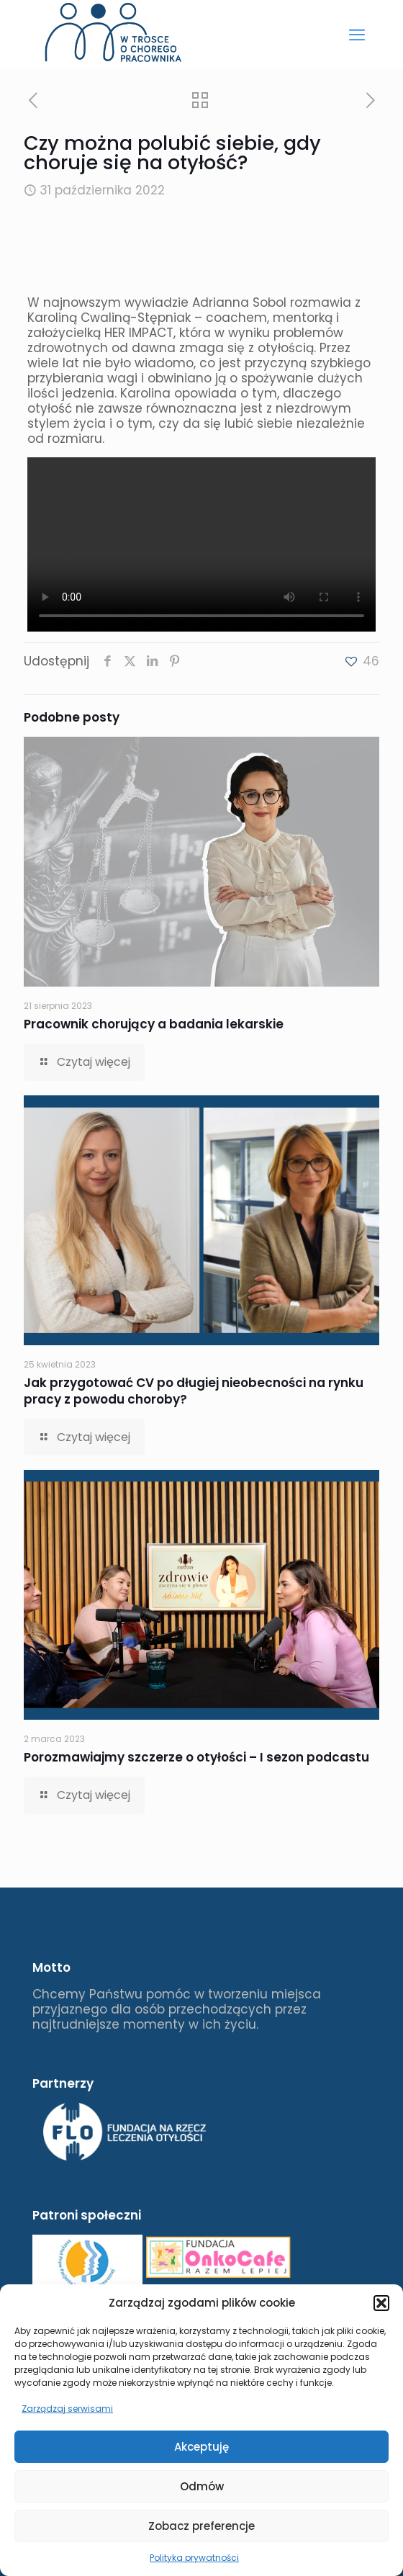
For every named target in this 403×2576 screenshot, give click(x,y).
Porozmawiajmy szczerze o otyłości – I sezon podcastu (196, 1757)
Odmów (202, 2486)
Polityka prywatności (194, 2558)
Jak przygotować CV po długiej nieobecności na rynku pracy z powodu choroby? (193, 1391)
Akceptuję (201, 2446)
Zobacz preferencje (201, 2526)
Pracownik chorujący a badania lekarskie (154, 1024)
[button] (381, 2303)
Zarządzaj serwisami (67, 2408)
